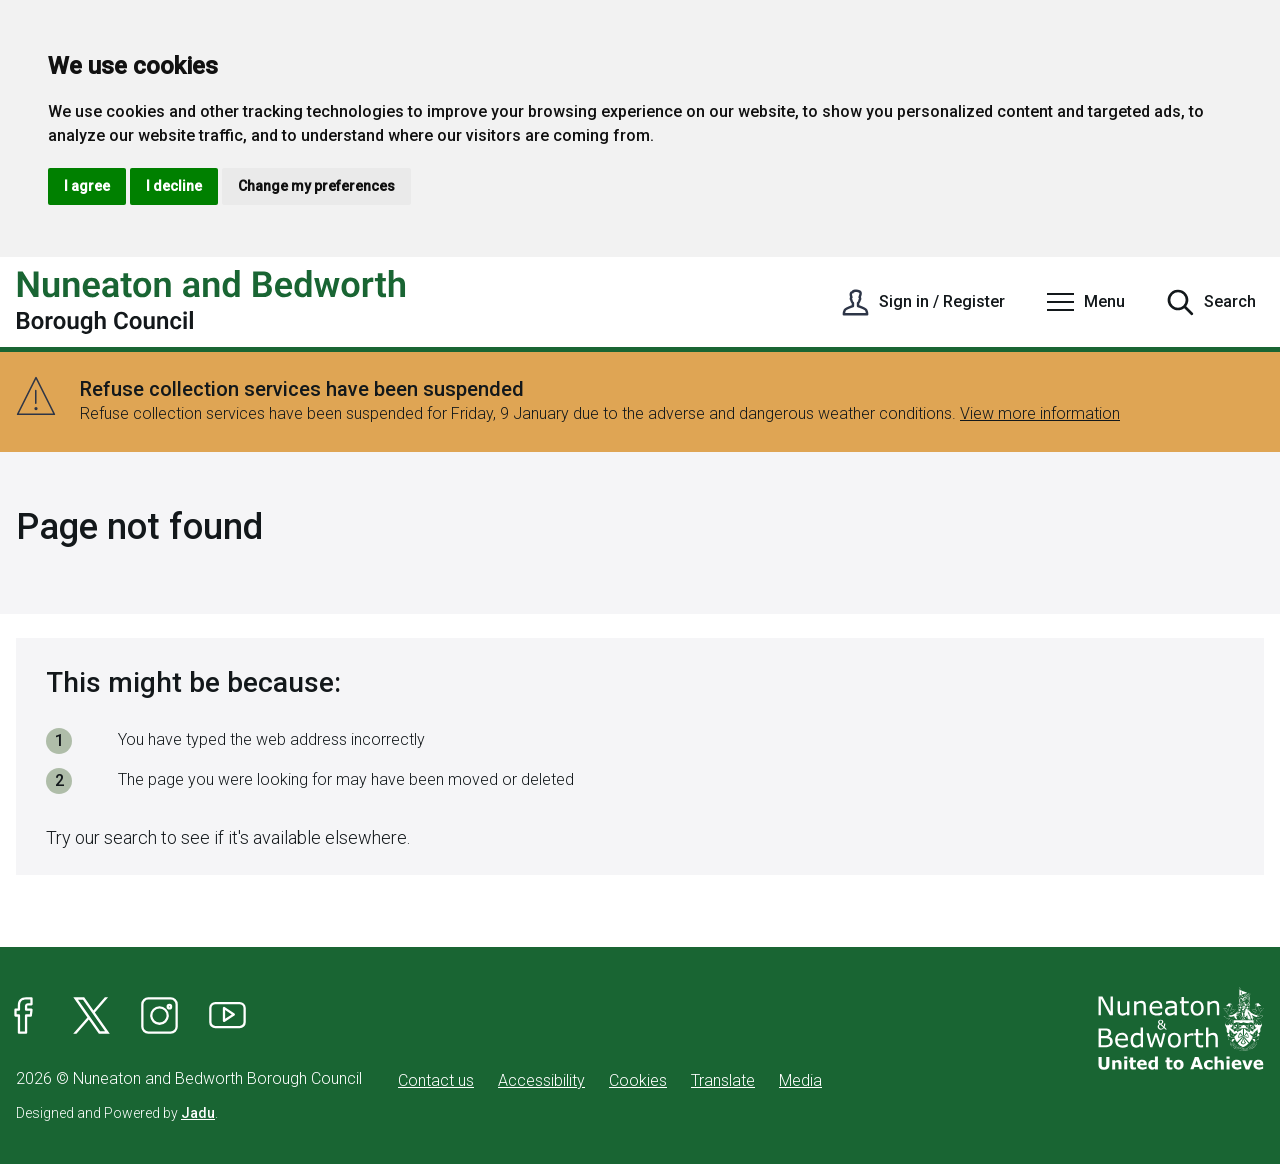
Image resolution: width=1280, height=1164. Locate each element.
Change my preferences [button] (316, 186)
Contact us (436, 1080)
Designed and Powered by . (117, 1113)
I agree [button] (87, 186)
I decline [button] (174, 186)
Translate (723, 1080)
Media (800, 1080)
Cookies (638, 1080)
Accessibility (541, 1080)
